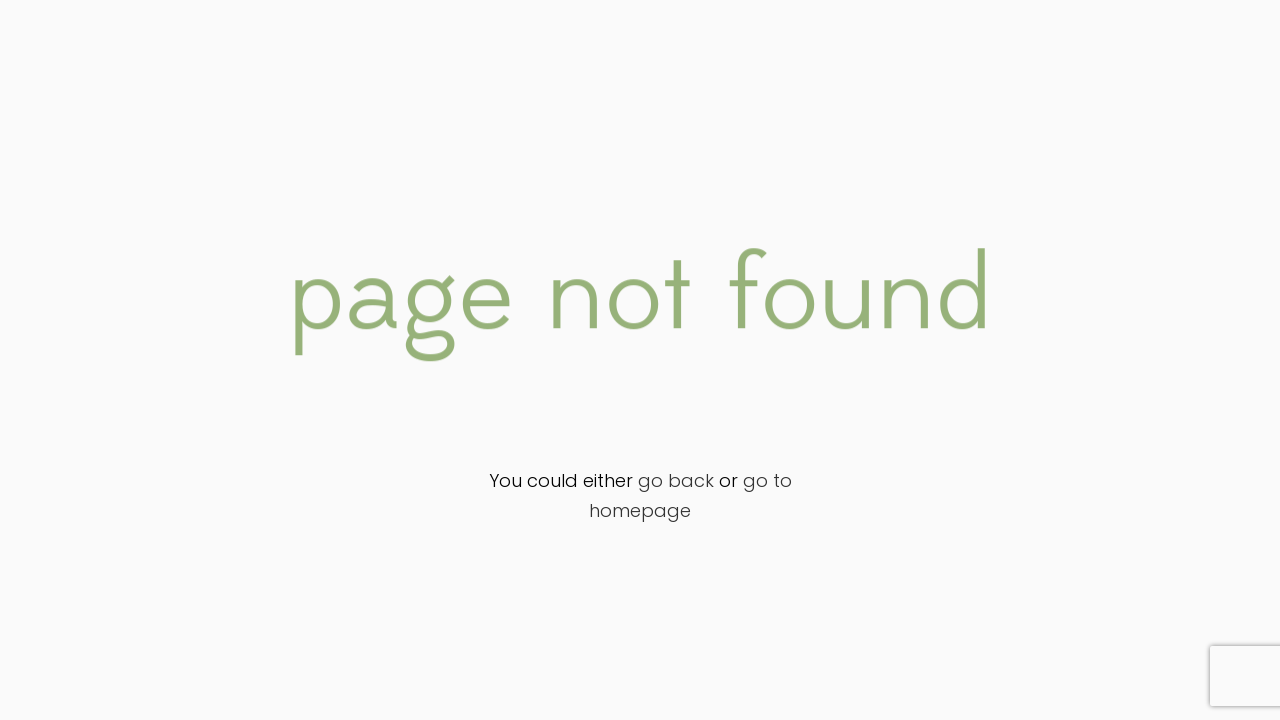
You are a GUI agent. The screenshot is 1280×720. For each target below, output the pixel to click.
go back (676, 480)
